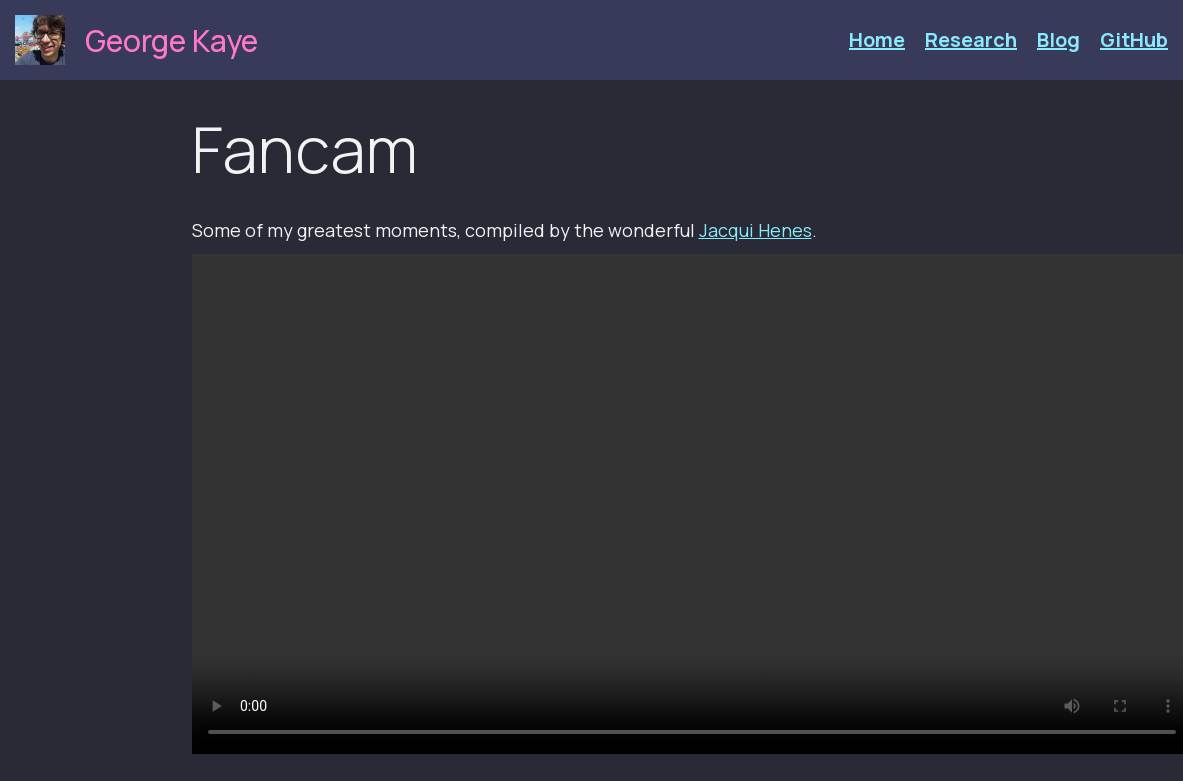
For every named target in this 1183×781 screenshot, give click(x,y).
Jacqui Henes (755, 230)
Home (877, 39)
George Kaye (171, 40)
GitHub (1134, 39)
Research (971, 39)
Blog (1058, 39)
